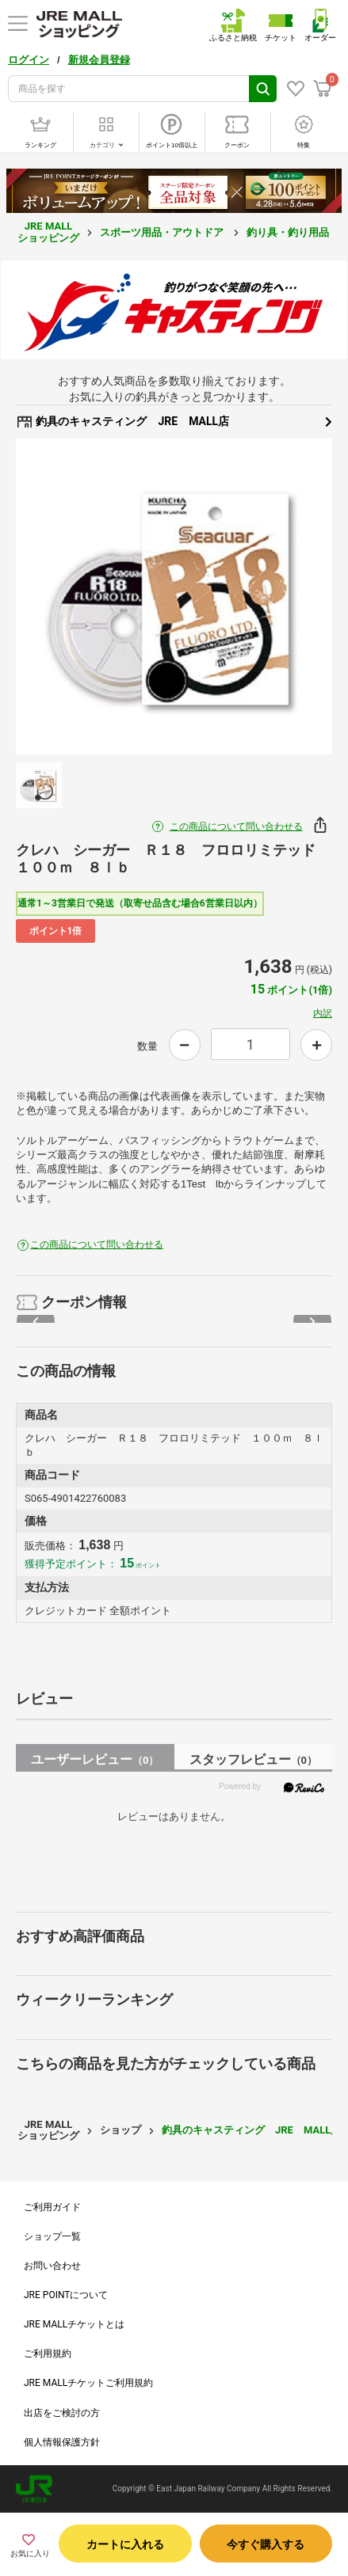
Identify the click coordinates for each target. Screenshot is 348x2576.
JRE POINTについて (66, 2295)
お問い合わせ (52, 2265)
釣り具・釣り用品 (289, 232)
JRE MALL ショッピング (48, 231)
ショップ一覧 (52, 2236)
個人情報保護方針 (62, 2442)
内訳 (322, 1013)
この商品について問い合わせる (236, 826)
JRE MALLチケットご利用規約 (88, 2382)
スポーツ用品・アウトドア (163, 232)
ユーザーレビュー (95, 1759)
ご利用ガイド (52, 2207)
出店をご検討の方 (62, 2412)
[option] (174, 596)
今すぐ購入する (265, 2544)
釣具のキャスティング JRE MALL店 (174, 422)
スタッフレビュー (253, 1759)
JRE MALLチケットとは (74, 2324)
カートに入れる (125, 2544)
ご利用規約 (47, 2353)
